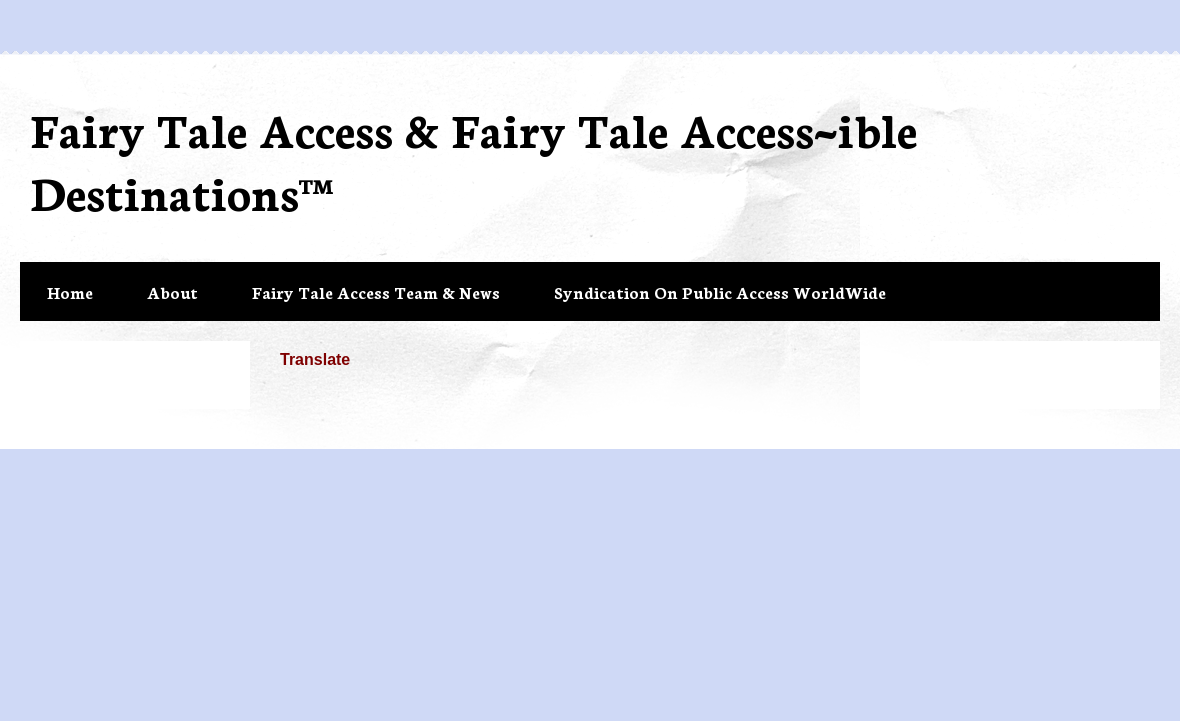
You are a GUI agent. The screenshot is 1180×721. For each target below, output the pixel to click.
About (172, 291)
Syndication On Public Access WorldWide (720, 291)
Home (70, 291)
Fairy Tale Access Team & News (376, 291)
